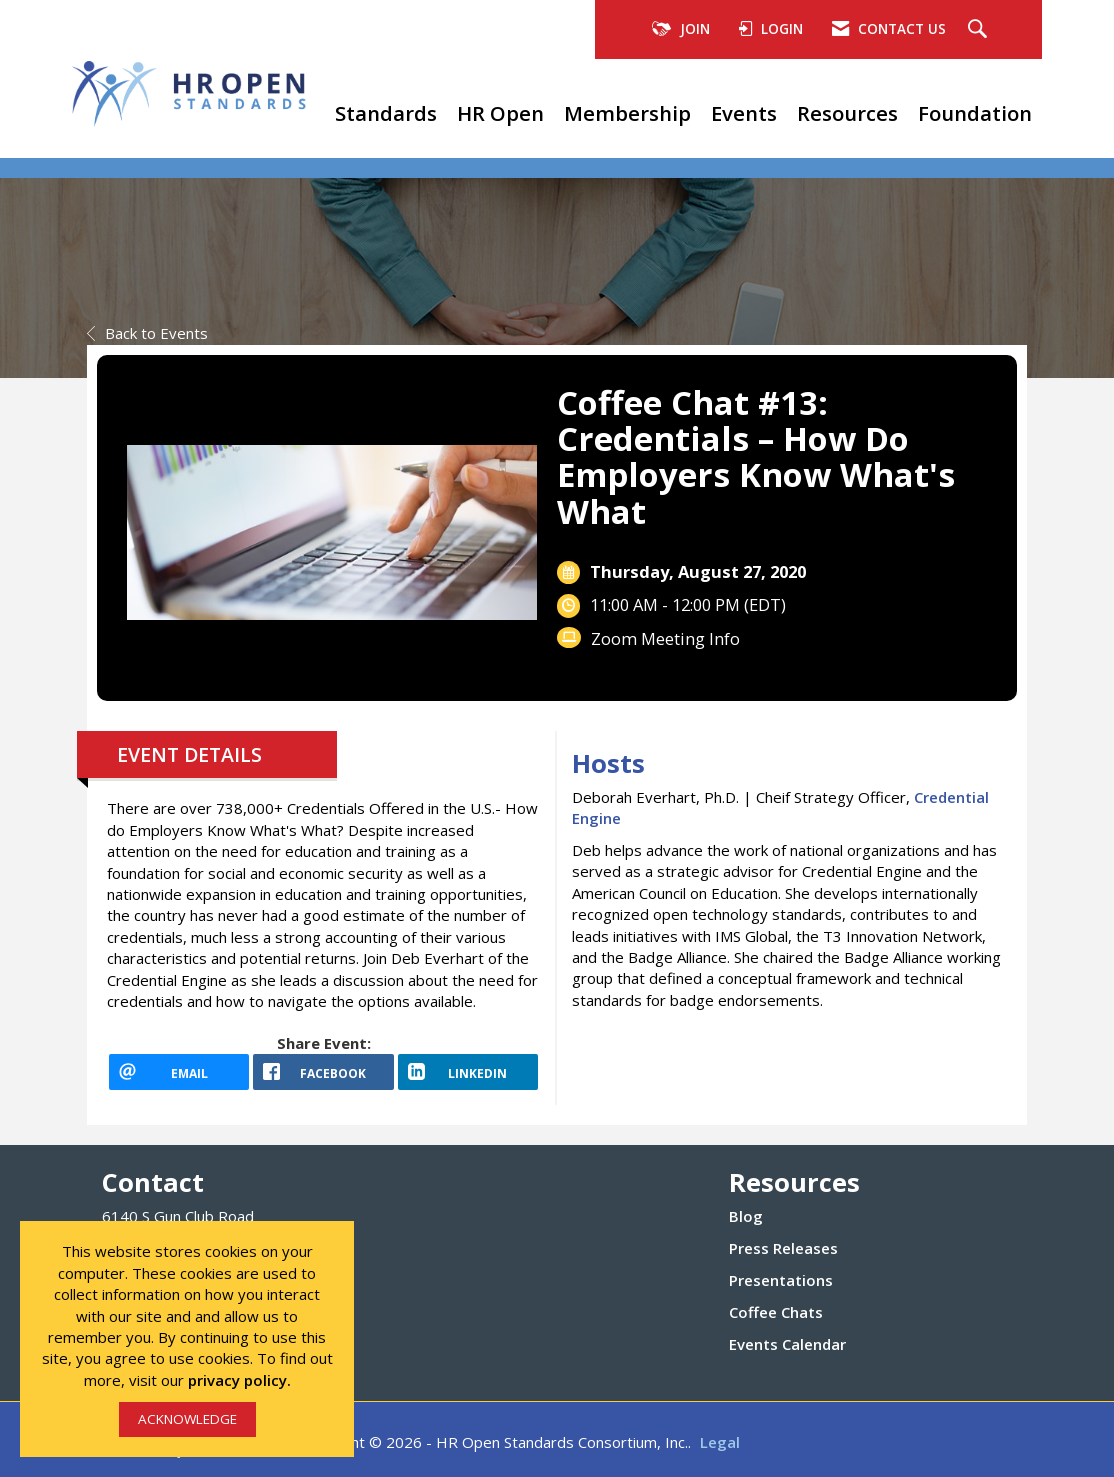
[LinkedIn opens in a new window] (468, 1072)
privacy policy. (239, 1380)
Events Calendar (787, 1344)
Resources (847, 113)
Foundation (975, 113)
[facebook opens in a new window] (323, 1072)
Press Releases (783, 1248)
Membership (627, 113)
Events (744, 113)
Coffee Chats (776, 1312)
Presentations (781, 1280)
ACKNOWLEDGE (187, 1419)
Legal (720, 1442)
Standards (386, 113)
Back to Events (147, 333)
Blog (746, 1216)
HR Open (500, 113)
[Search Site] (980, 30)
